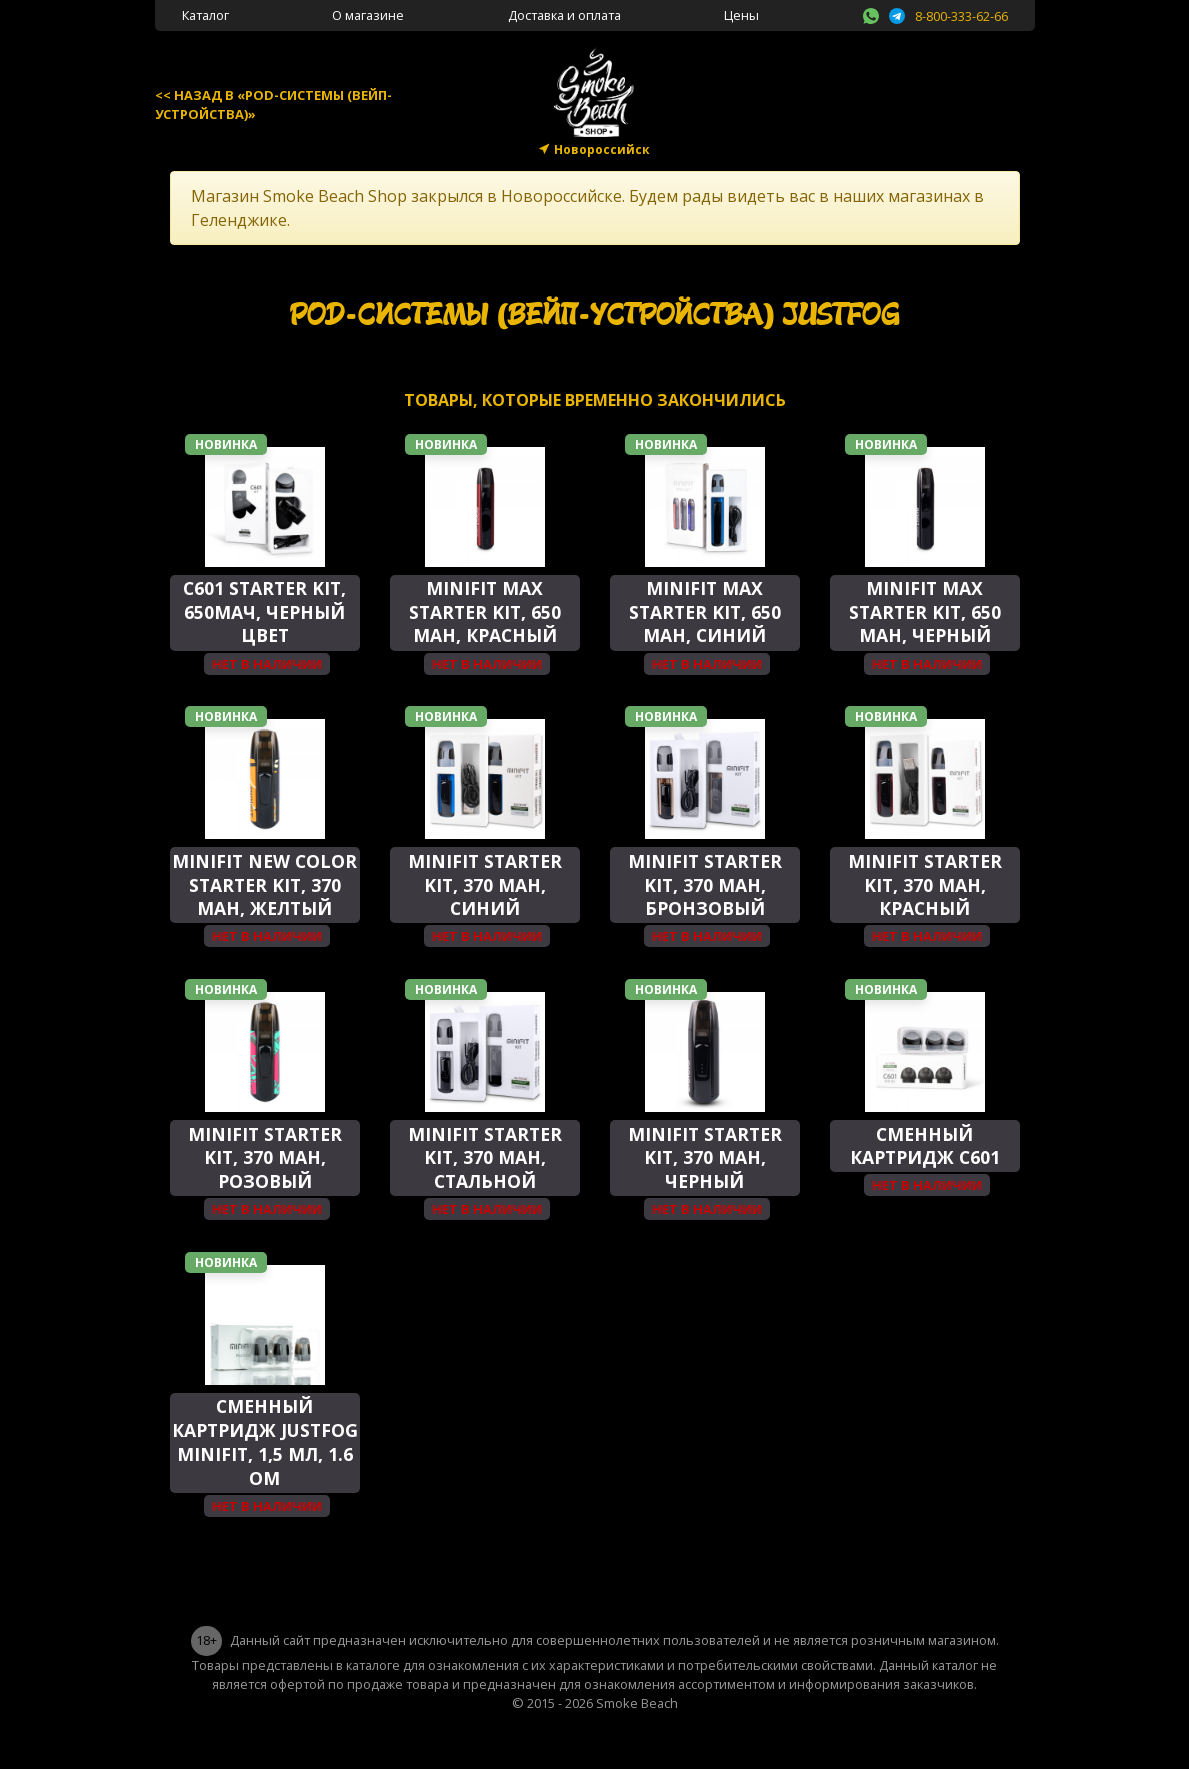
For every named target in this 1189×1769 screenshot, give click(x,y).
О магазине (368, 15)
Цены (741, 15)
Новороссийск (602, 149)
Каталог (205, 15)
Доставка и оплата (564, 15)
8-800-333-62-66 (961, 16)
